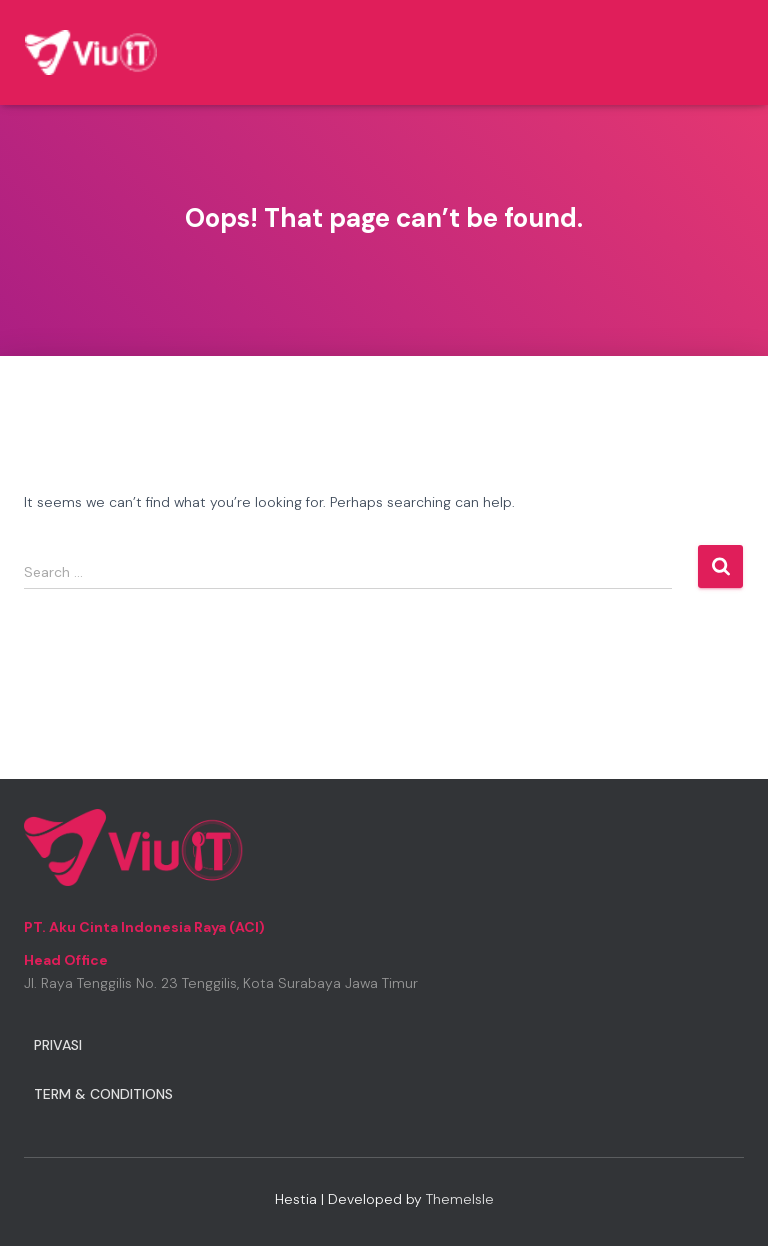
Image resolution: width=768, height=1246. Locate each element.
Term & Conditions (103, 1094)
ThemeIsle (460, 1199)
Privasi (58, 1045)
